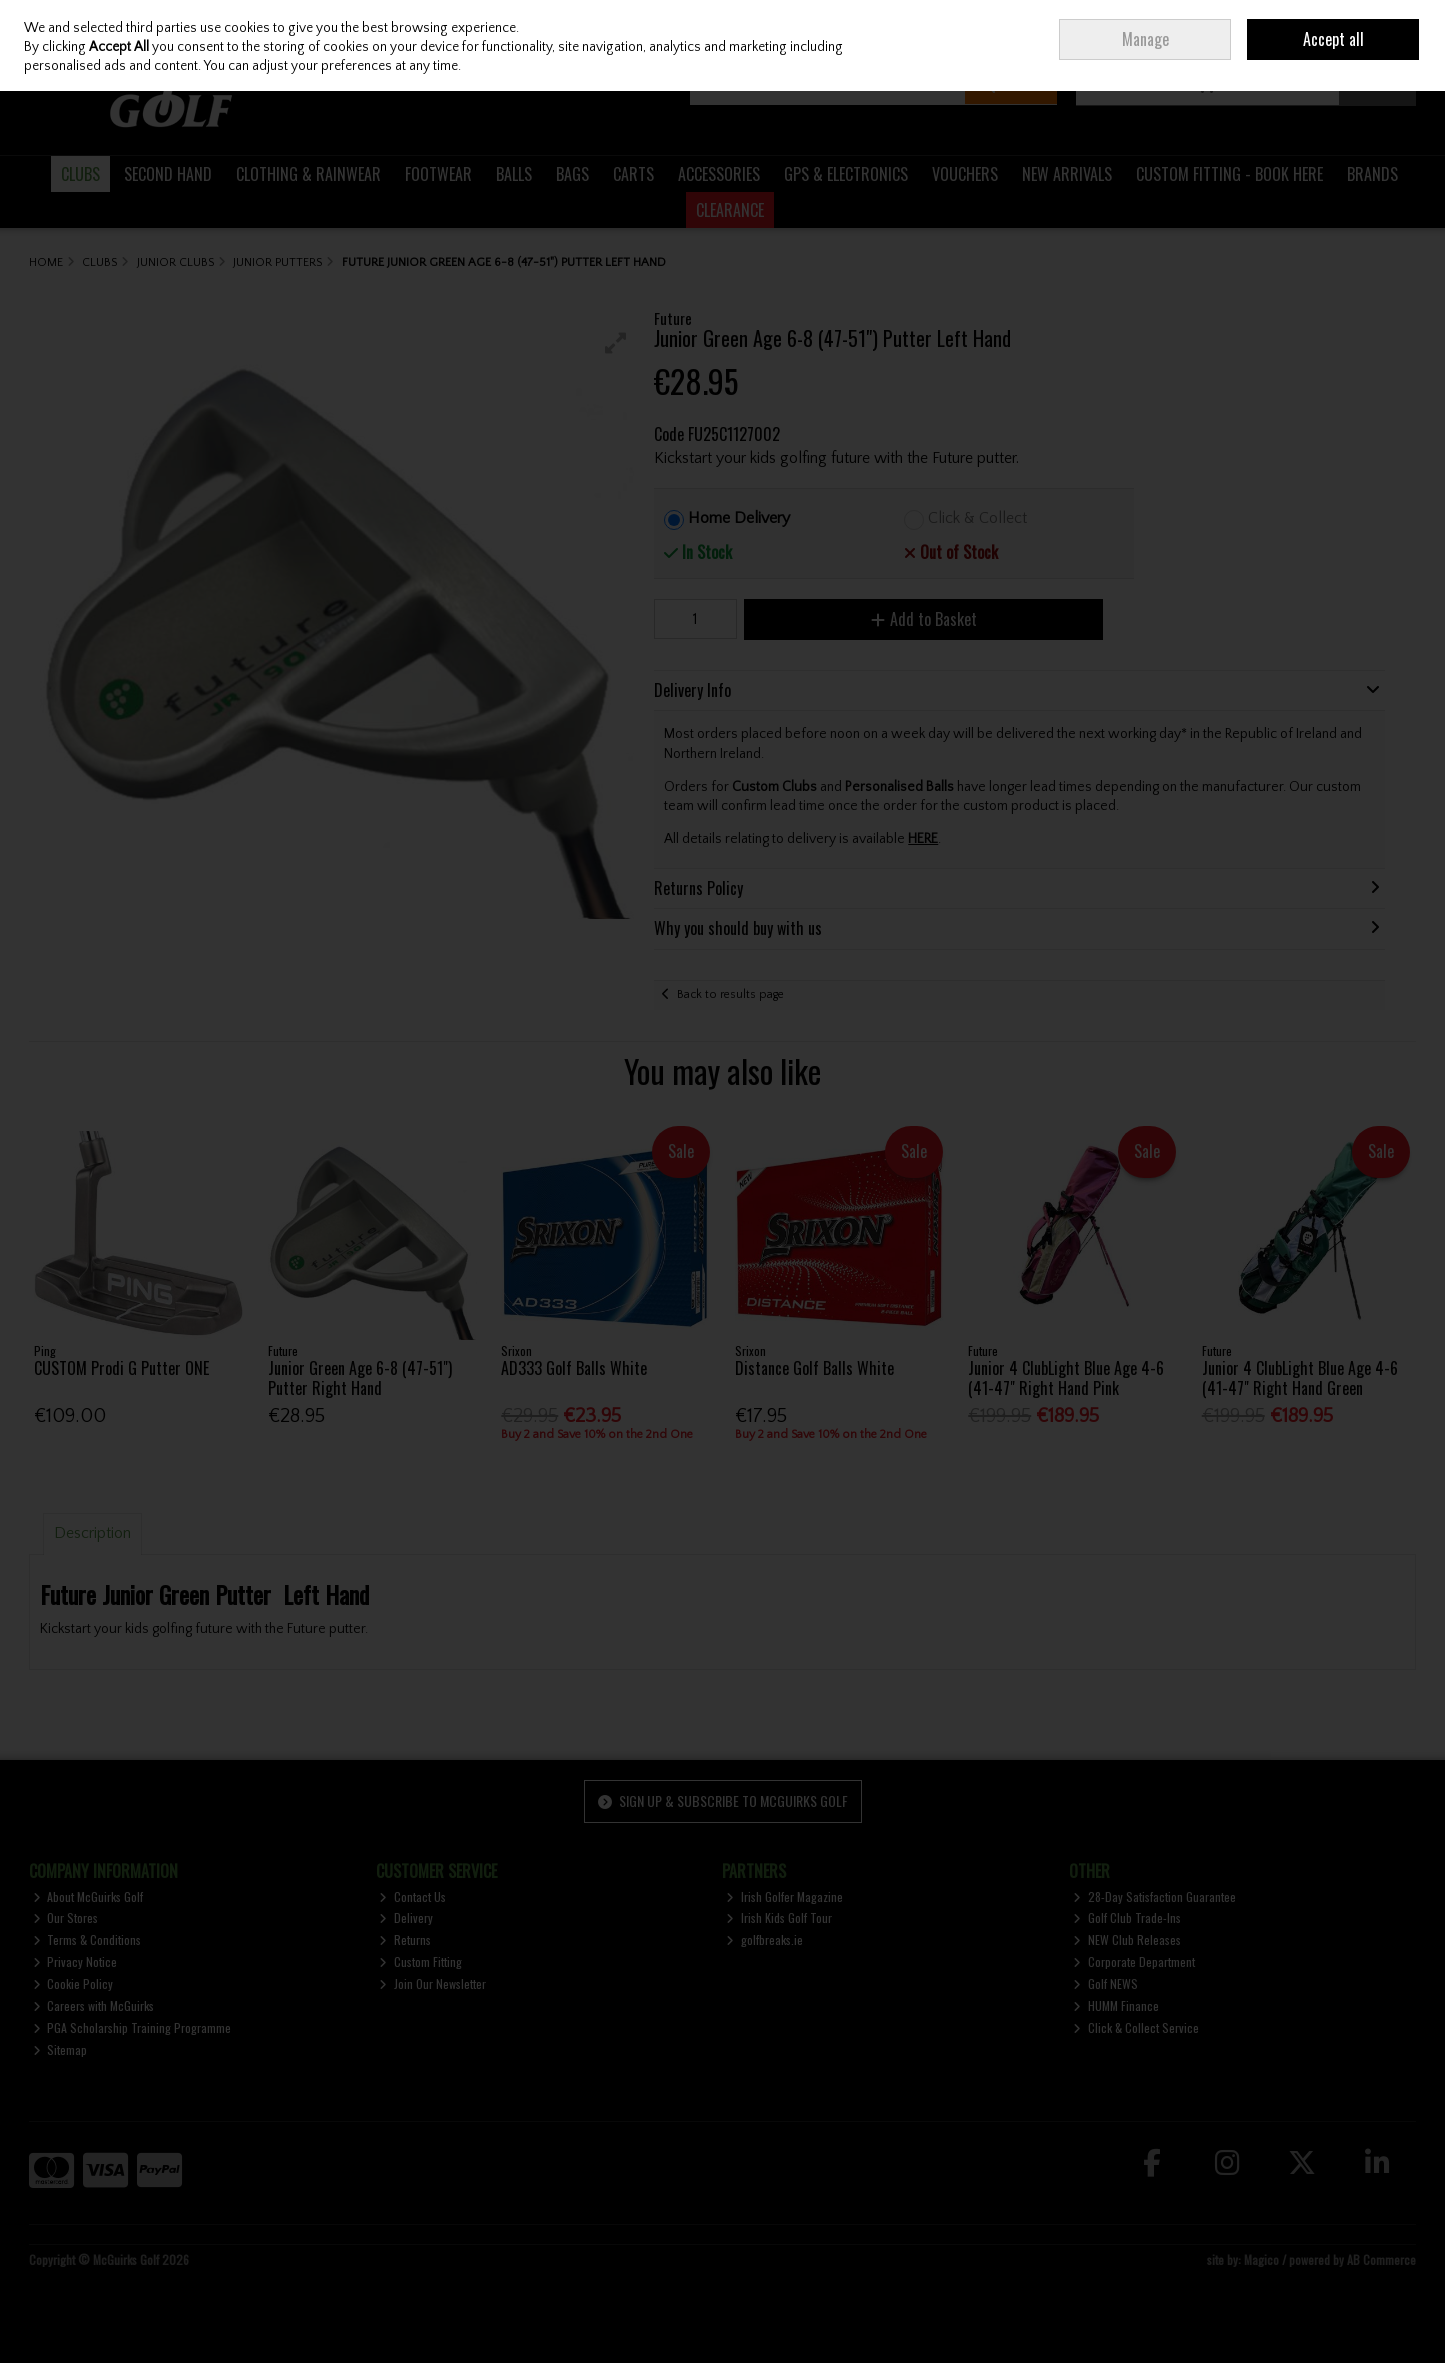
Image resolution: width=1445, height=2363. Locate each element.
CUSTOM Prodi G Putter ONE (121, 1368)
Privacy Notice (75, 1961)
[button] (616, 343)
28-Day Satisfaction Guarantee (1154, 1896)
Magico (1261, 2259)
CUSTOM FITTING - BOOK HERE (1229, 174)
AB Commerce (1381, 2259)
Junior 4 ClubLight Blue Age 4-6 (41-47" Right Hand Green (1300, 1377)
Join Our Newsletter (432, 1983)
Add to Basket (924, 619)
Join (1296, 30)
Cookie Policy (73, 1983)
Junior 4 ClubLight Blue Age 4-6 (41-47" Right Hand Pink (1066, 1377)
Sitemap (60, 2049)
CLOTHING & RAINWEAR (308, 174)
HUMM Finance (1116, 2005)
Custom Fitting (420, 1961)
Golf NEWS (1105, 1983)
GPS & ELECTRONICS (846, 174)
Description (92, 1533)
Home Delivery (739, 518)
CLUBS (80, 174)
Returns (405, 1939)
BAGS (572, 174)
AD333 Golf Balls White (574, 1368)
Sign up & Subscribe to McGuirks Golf (723, 1800)
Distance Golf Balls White (814, 1368)
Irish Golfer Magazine (784, 1896)
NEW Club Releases (1127, 1939)
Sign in (1256, 30)
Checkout (1377, 84)
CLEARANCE (730, 210)
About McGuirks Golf (88, 1896)
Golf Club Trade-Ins (1127, 1917)
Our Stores (66, 1917)
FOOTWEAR (438, 174)
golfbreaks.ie (764, 1939)
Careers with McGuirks (94, 2005)
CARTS (633, 174)
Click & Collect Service (1136, 2027)
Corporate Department (1134, 1961)
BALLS (514, 174)
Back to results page (730, 994)
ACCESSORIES (719, 174)
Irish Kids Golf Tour (779, 1917)
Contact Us (412, 1896)
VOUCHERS (965, 174)
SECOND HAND (168, 174)
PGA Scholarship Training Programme (132, 2027)
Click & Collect (977, 518)
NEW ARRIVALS (1067, 174)
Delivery (406, 1917)
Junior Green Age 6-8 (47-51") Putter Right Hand (360, 1377)
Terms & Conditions (87, 1939)
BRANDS (1372, 174)
